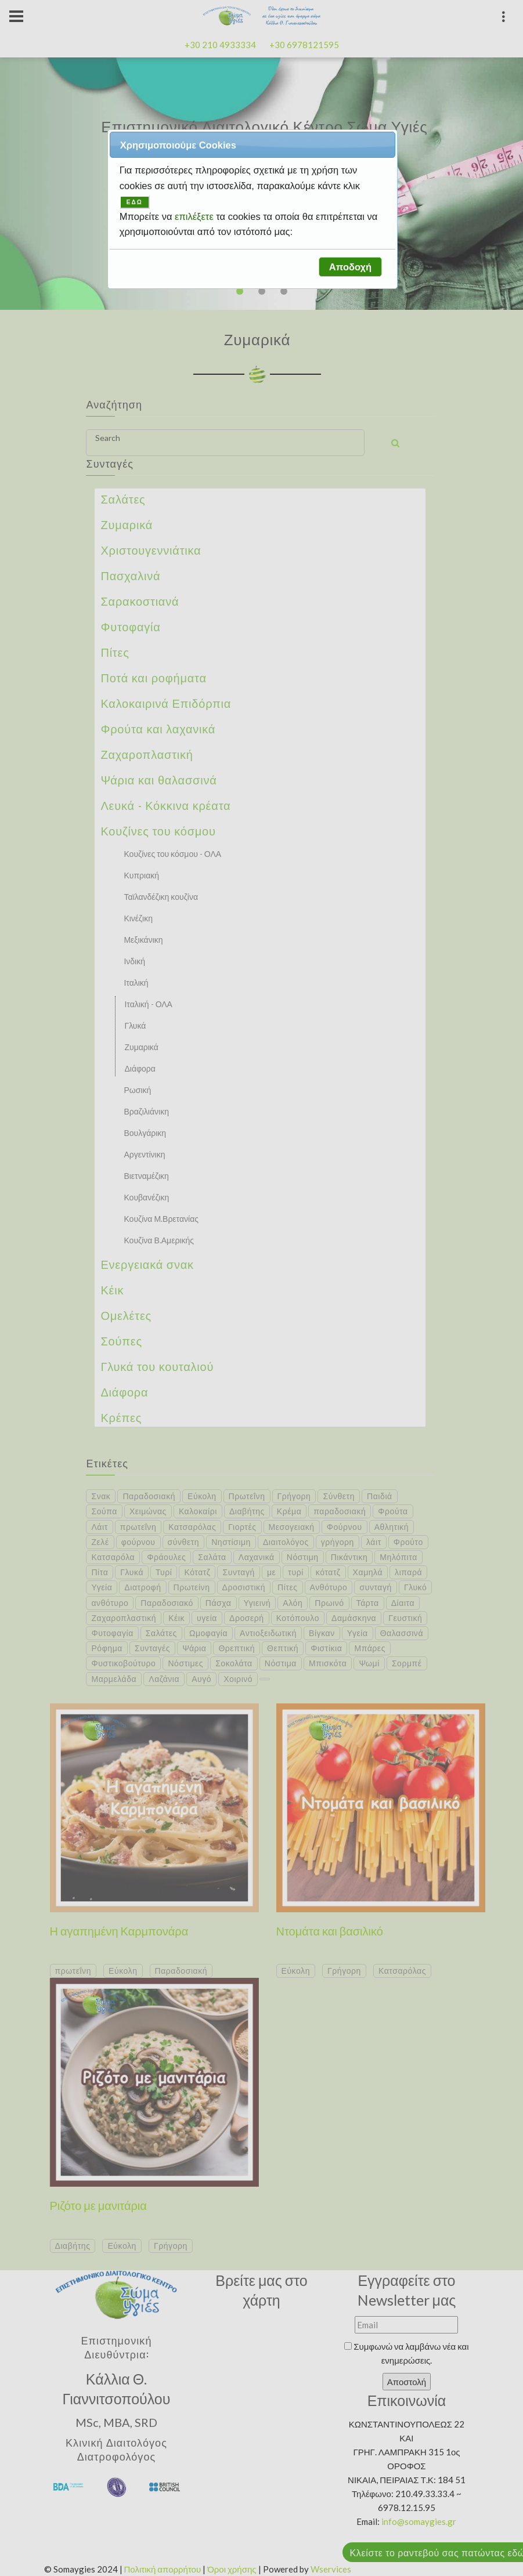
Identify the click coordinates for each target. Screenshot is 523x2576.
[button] (350, 267)
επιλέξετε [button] (195, 216)
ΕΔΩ (135, 202)
